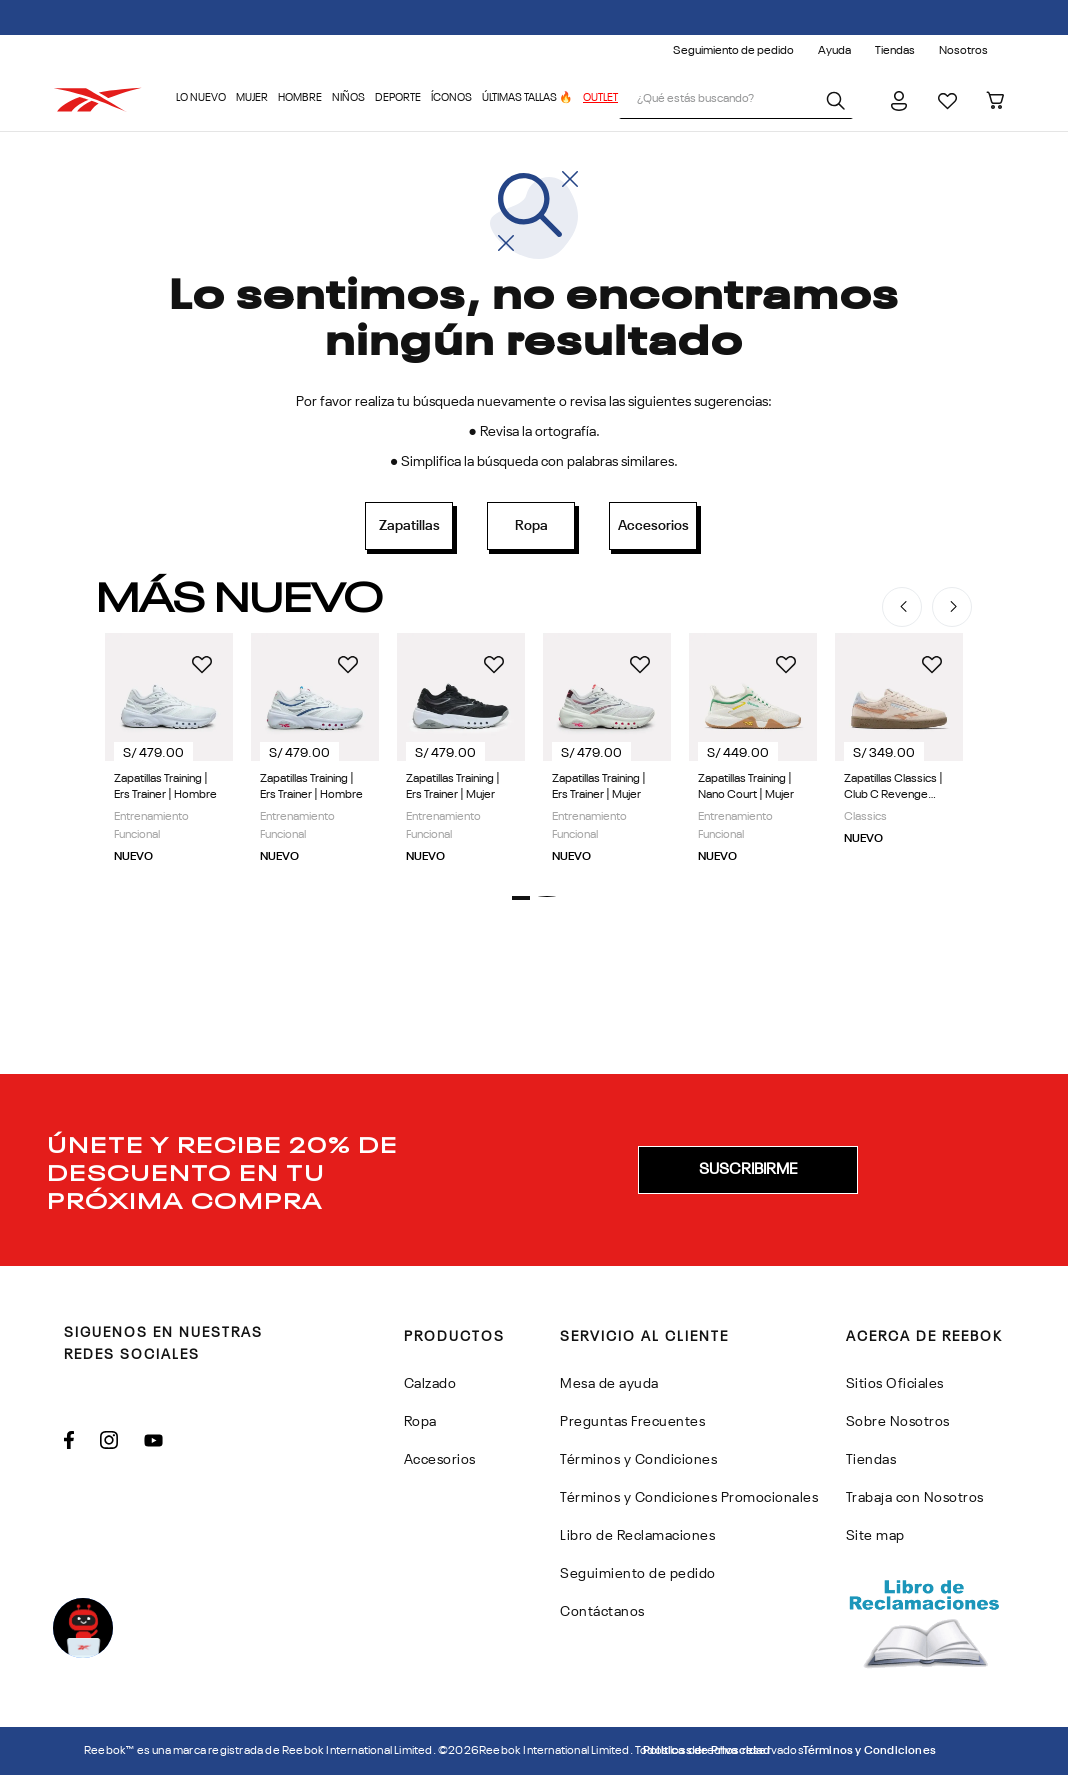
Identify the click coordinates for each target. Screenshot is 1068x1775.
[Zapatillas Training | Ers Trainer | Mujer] (461, 754)
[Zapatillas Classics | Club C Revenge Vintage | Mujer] (899, 754)
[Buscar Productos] (839, 100)
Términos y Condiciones (869, 1751)
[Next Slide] (952, 607)
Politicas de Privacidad (707, 1751)
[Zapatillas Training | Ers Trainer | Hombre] (169, 754)
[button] (521, 898)
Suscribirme (748, 1170)
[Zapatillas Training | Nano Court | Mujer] (753, 754)
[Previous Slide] (902, 607)
